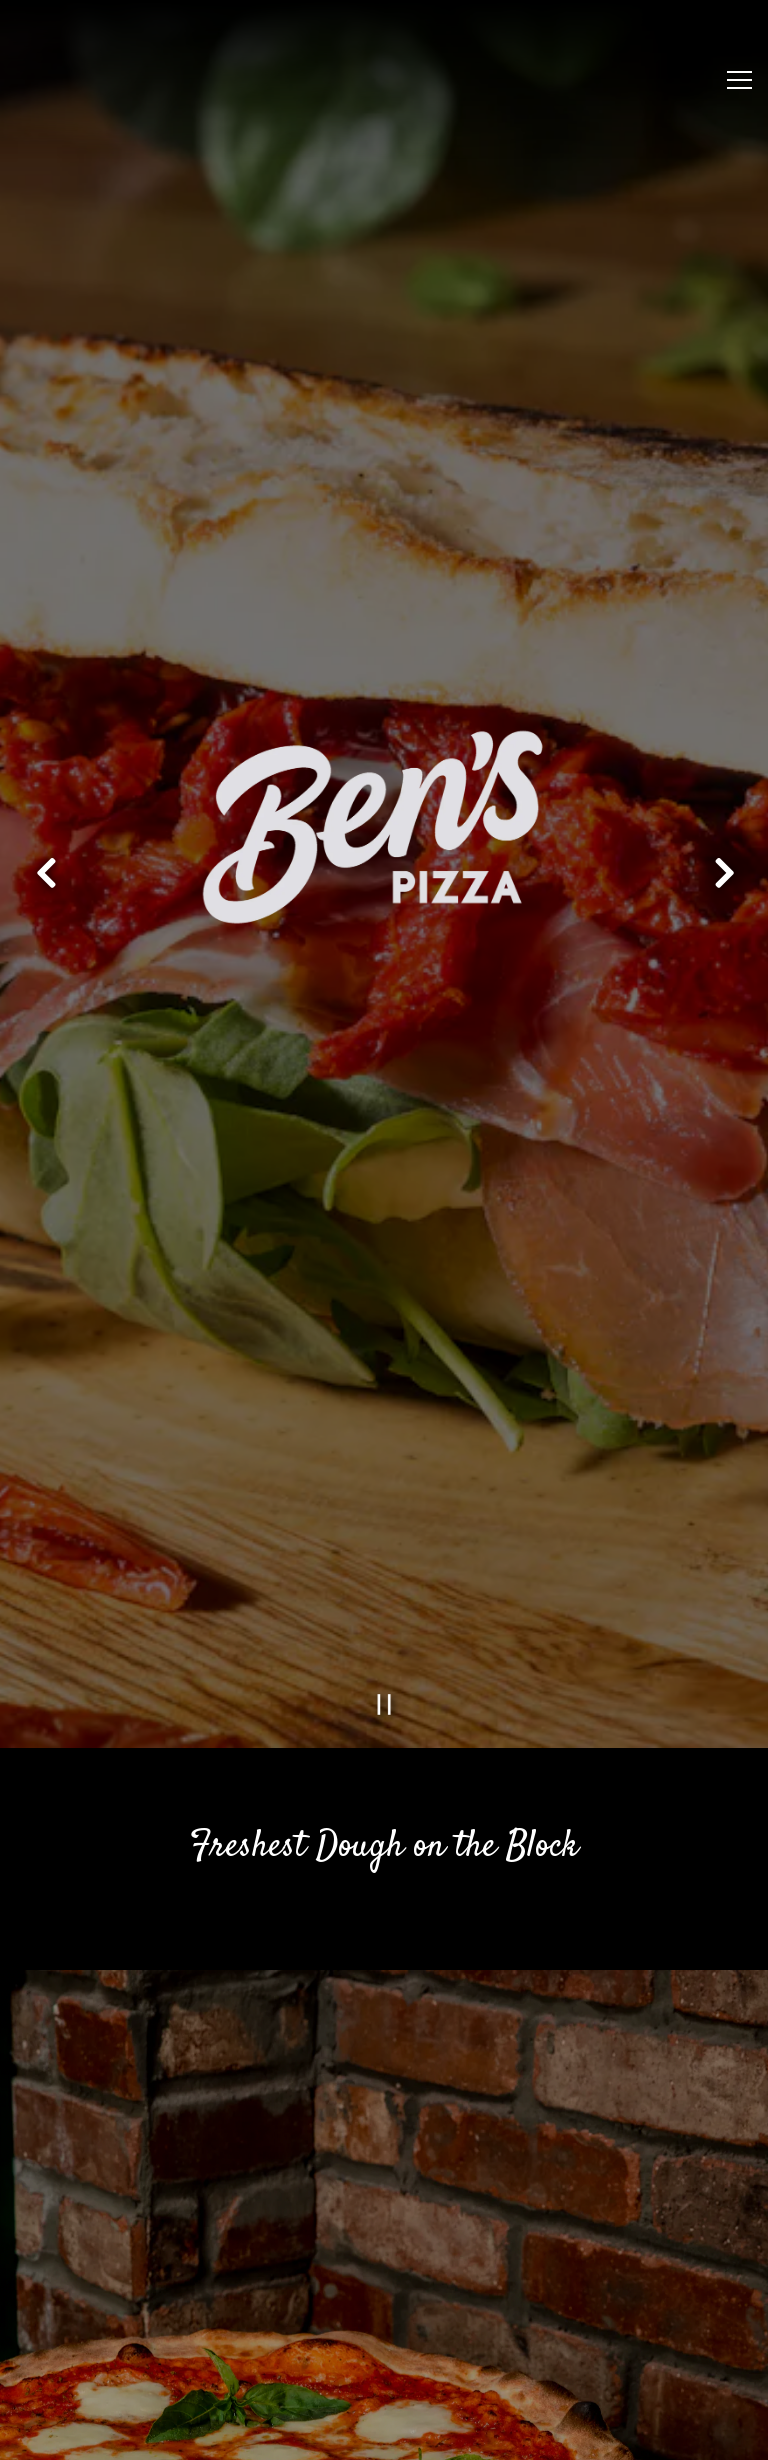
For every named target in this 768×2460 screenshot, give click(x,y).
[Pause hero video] (384, 1576)
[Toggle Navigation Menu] (739, 80)
